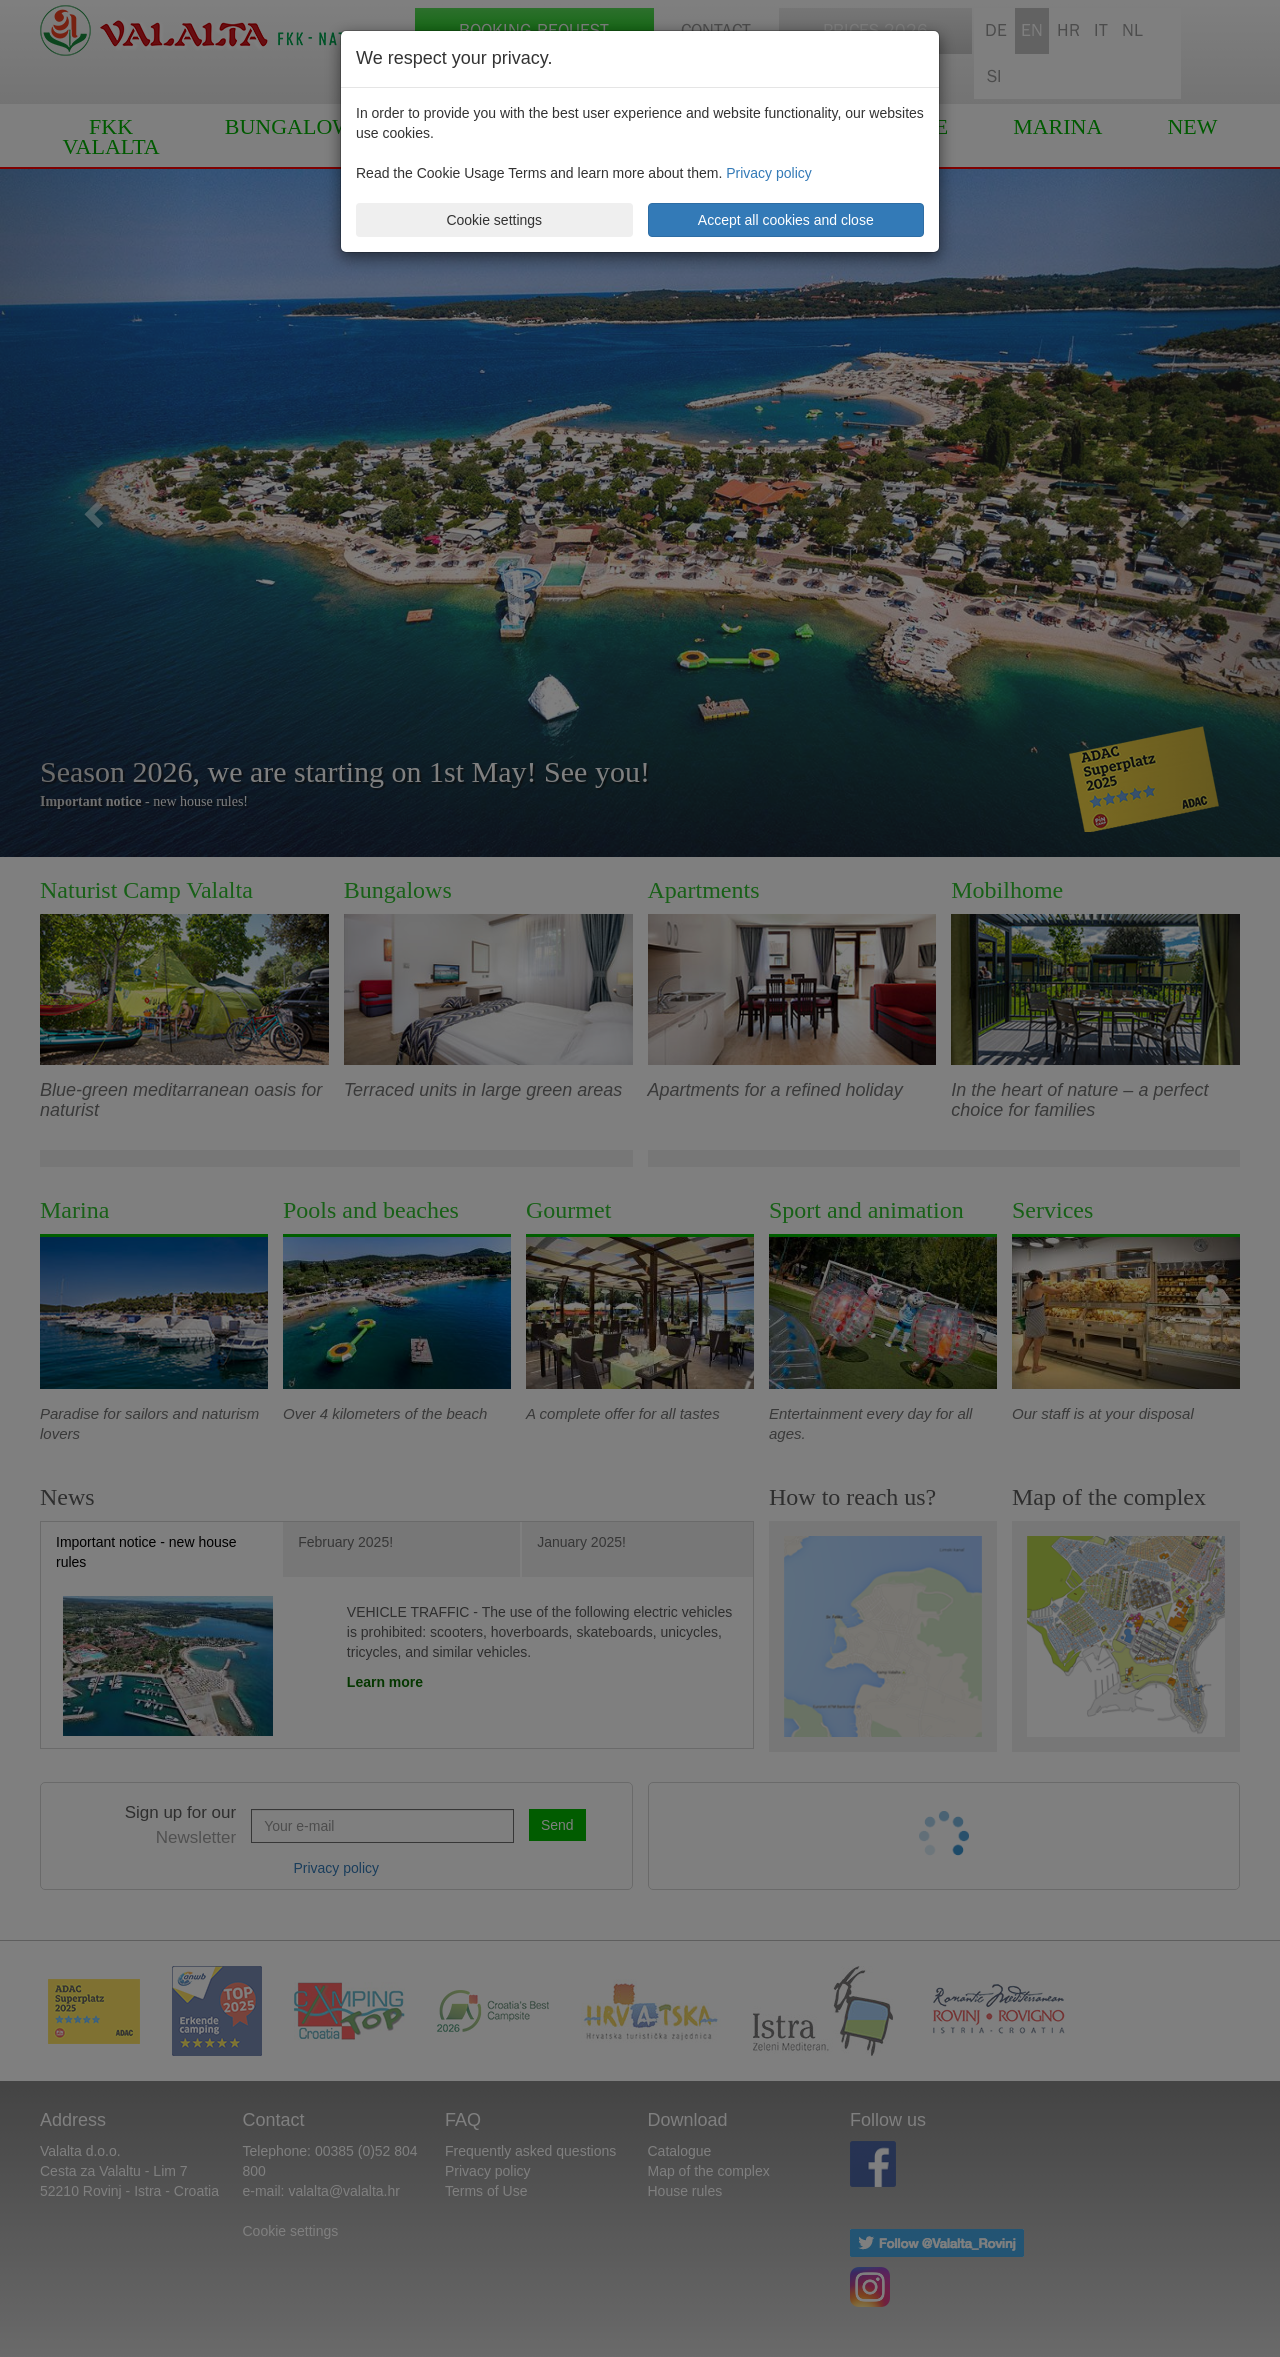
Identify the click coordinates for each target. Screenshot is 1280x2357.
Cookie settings (494, 220)
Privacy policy (769, 173)
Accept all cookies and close (786, 220)
